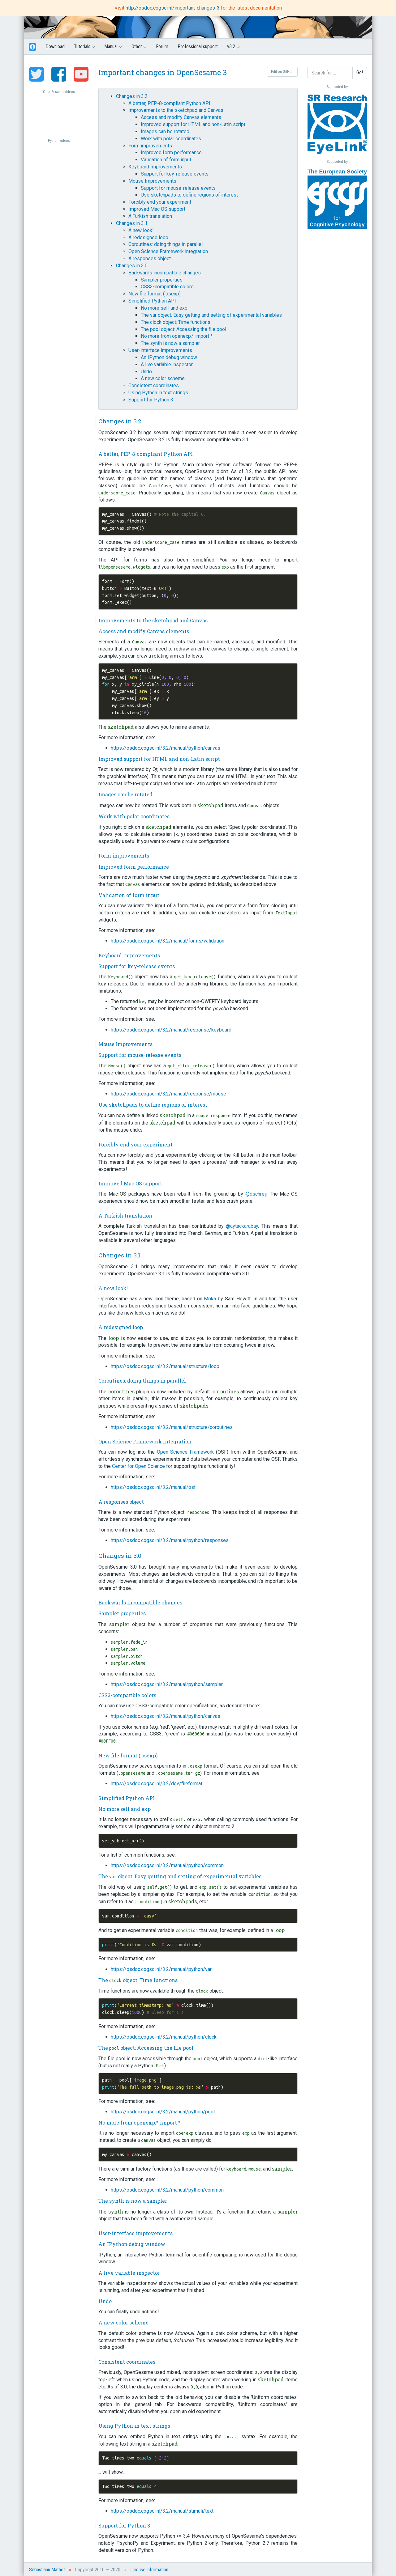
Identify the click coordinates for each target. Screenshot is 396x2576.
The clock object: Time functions (175, 322)
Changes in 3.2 (132, 96)
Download (55, 46)
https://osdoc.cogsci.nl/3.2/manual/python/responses (170, 1540)
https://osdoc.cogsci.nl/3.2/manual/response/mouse (168, 1094)
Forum (162, 46)
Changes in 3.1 (132, 223)
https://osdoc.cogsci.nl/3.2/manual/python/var (161, 1969)
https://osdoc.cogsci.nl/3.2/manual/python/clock (164, 2037)
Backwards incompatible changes (164, 273)
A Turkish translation (150, 216)
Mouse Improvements (152, 181)
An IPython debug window (169, 357)
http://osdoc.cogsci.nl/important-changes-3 (173, 8)
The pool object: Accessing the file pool (183, 329)
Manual (113, 46)
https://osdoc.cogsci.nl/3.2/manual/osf (153, 1487)
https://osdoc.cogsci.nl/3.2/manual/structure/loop (165, 1366)
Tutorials (84, 46)
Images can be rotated (165, 131)
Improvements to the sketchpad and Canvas (175, 110)
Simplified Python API (152, 301)
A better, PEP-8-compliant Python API (169, 103)
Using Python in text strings (158, 393)
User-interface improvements (160, 350)
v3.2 (233, 46)
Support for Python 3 (150, 400)
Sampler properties (162, 280)
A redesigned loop (148, 237)
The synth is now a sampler (170, 343)
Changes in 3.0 (132, 266)
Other (139, 46)
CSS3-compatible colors (167, 287)
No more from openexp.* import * (177, 336)
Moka (210, 1299)
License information (149, 2570)
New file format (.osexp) (154, 294)
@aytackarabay (242, 1226)
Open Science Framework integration (168, 251)
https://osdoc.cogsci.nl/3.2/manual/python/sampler (167, 1684)
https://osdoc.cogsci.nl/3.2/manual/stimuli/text (162, 2511)
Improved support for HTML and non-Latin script (193, 124)
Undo (146, 372)
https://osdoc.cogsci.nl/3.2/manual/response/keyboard (171, 1030)
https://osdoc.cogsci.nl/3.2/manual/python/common (167, 1865)
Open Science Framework (185, 1452)
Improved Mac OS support (156, 209)
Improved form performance (171, 152)
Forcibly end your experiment (159, 202)
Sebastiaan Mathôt (47, 2570)
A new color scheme (163, 378)
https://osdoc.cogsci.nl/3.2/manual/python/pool (163, 2112)
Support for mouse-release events (178, 188)
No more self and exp (164, 308)
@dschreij (256, 1194)
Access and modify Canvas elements (181, 117)
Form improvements (150, 146)
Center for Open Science (138, 1466)
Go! (359, 72)
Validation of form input (166, 160)
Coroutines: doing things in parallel (165, 244)
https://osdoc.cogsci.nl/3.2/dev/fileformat (156, 1783)
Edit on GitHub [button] (282, 71)
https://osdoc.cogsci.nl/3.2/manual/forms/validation (167, 941)
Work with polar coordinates (171, 139)
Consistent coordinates (153, 385)
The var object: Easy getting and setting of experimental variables (211, 315)
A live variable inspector (167, 364)
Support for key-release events (175, 174)
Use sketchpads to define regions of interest (189, 195)
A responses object (149, 258)
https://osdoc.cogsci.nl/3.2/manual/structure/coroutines (172, 1427)
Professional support (198, 46)
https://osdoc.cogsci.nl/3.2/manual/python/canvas (165, 748)
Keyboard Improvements (155, 167)
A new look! (141, 230)
